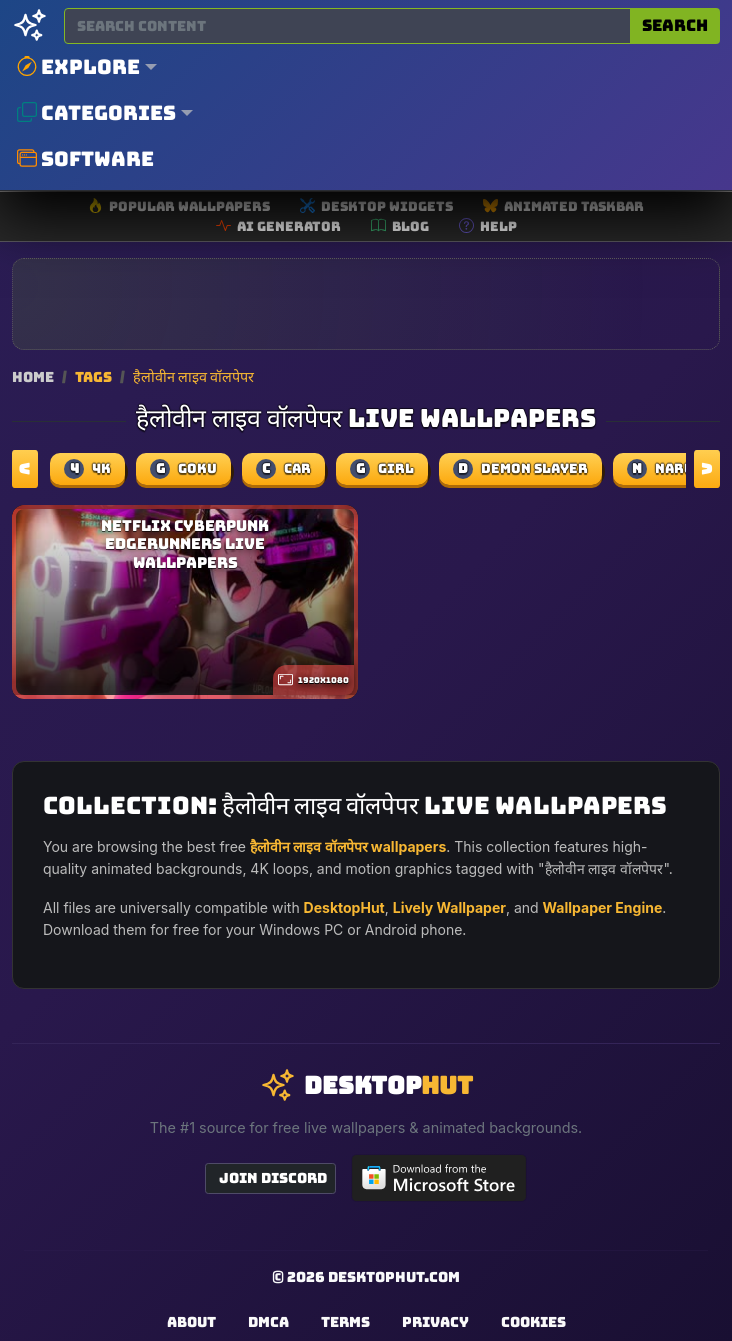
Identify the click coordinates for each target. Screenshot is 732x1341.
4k (87, 469)
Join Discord (273, 1178)
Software (85, 159)
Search (675, 25)
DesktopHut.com (394, 1277)
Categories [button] (96, 113)
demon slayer (520, 469)
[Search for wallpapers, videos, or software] (347, 26)
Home (33, 376)
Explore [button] (78, 67)
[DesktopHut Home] (30, 26)
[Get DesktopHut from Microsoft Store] (439, 1178)
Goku (183, 469)
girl (382, 469)
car (283, 469)
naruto (670, 469)
